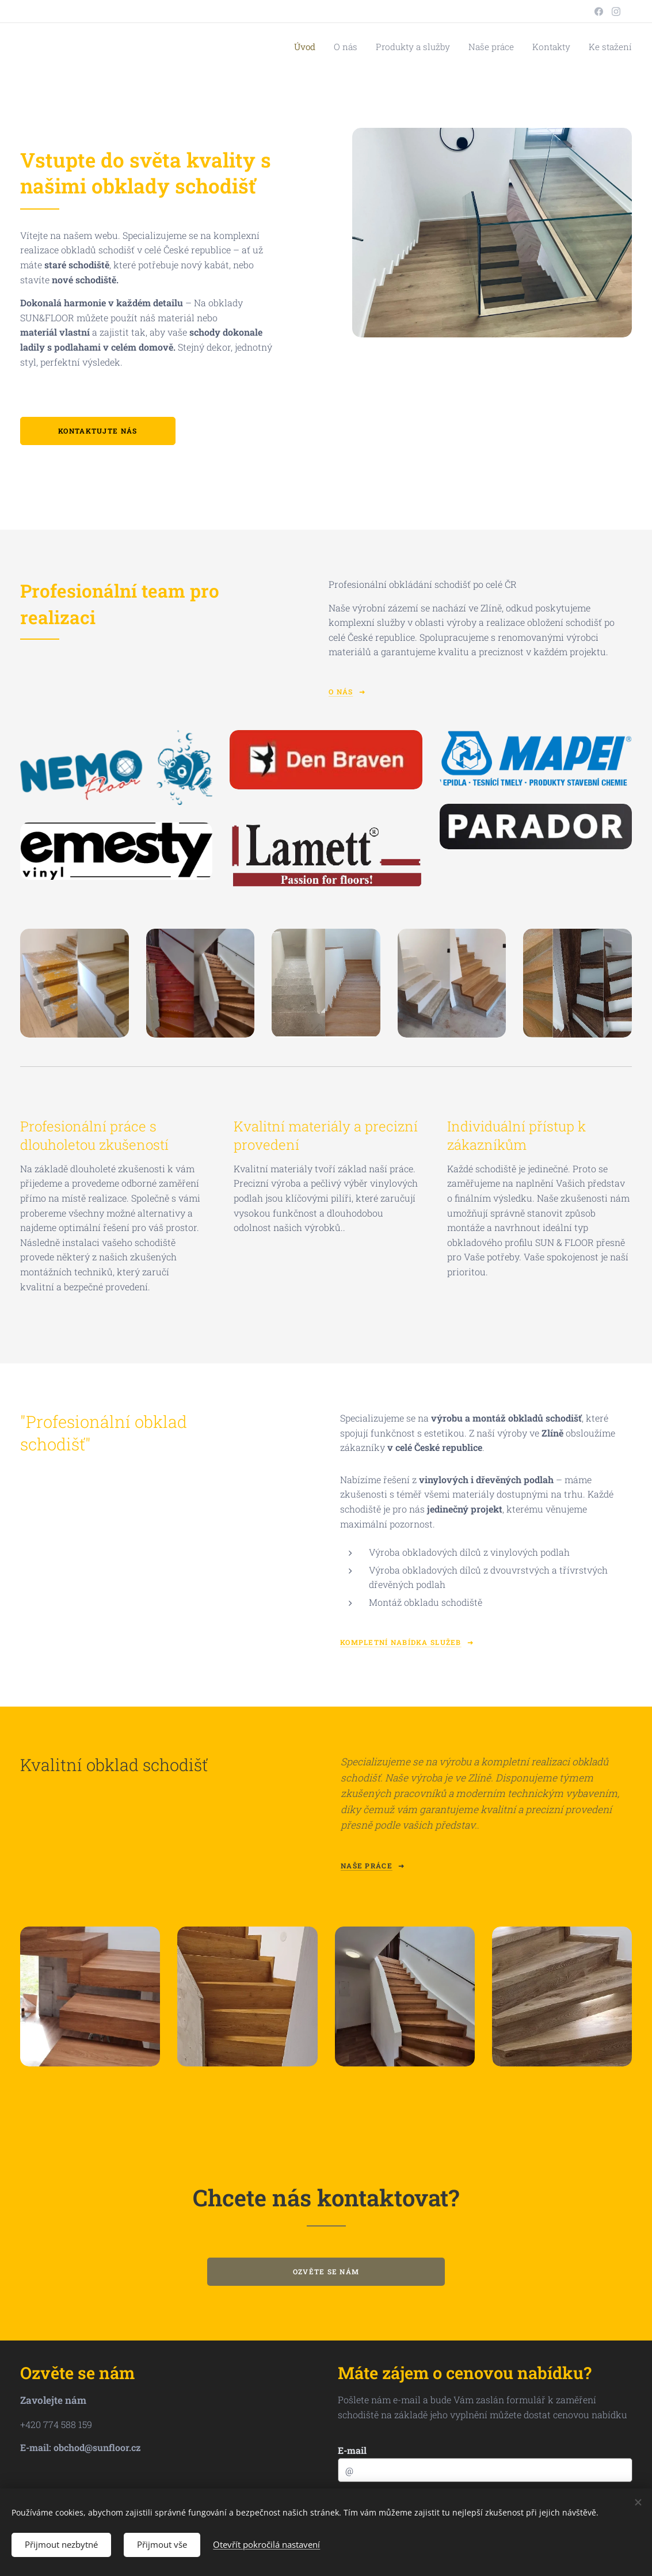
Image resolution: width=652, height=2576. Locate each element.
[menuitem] (330, 46)
